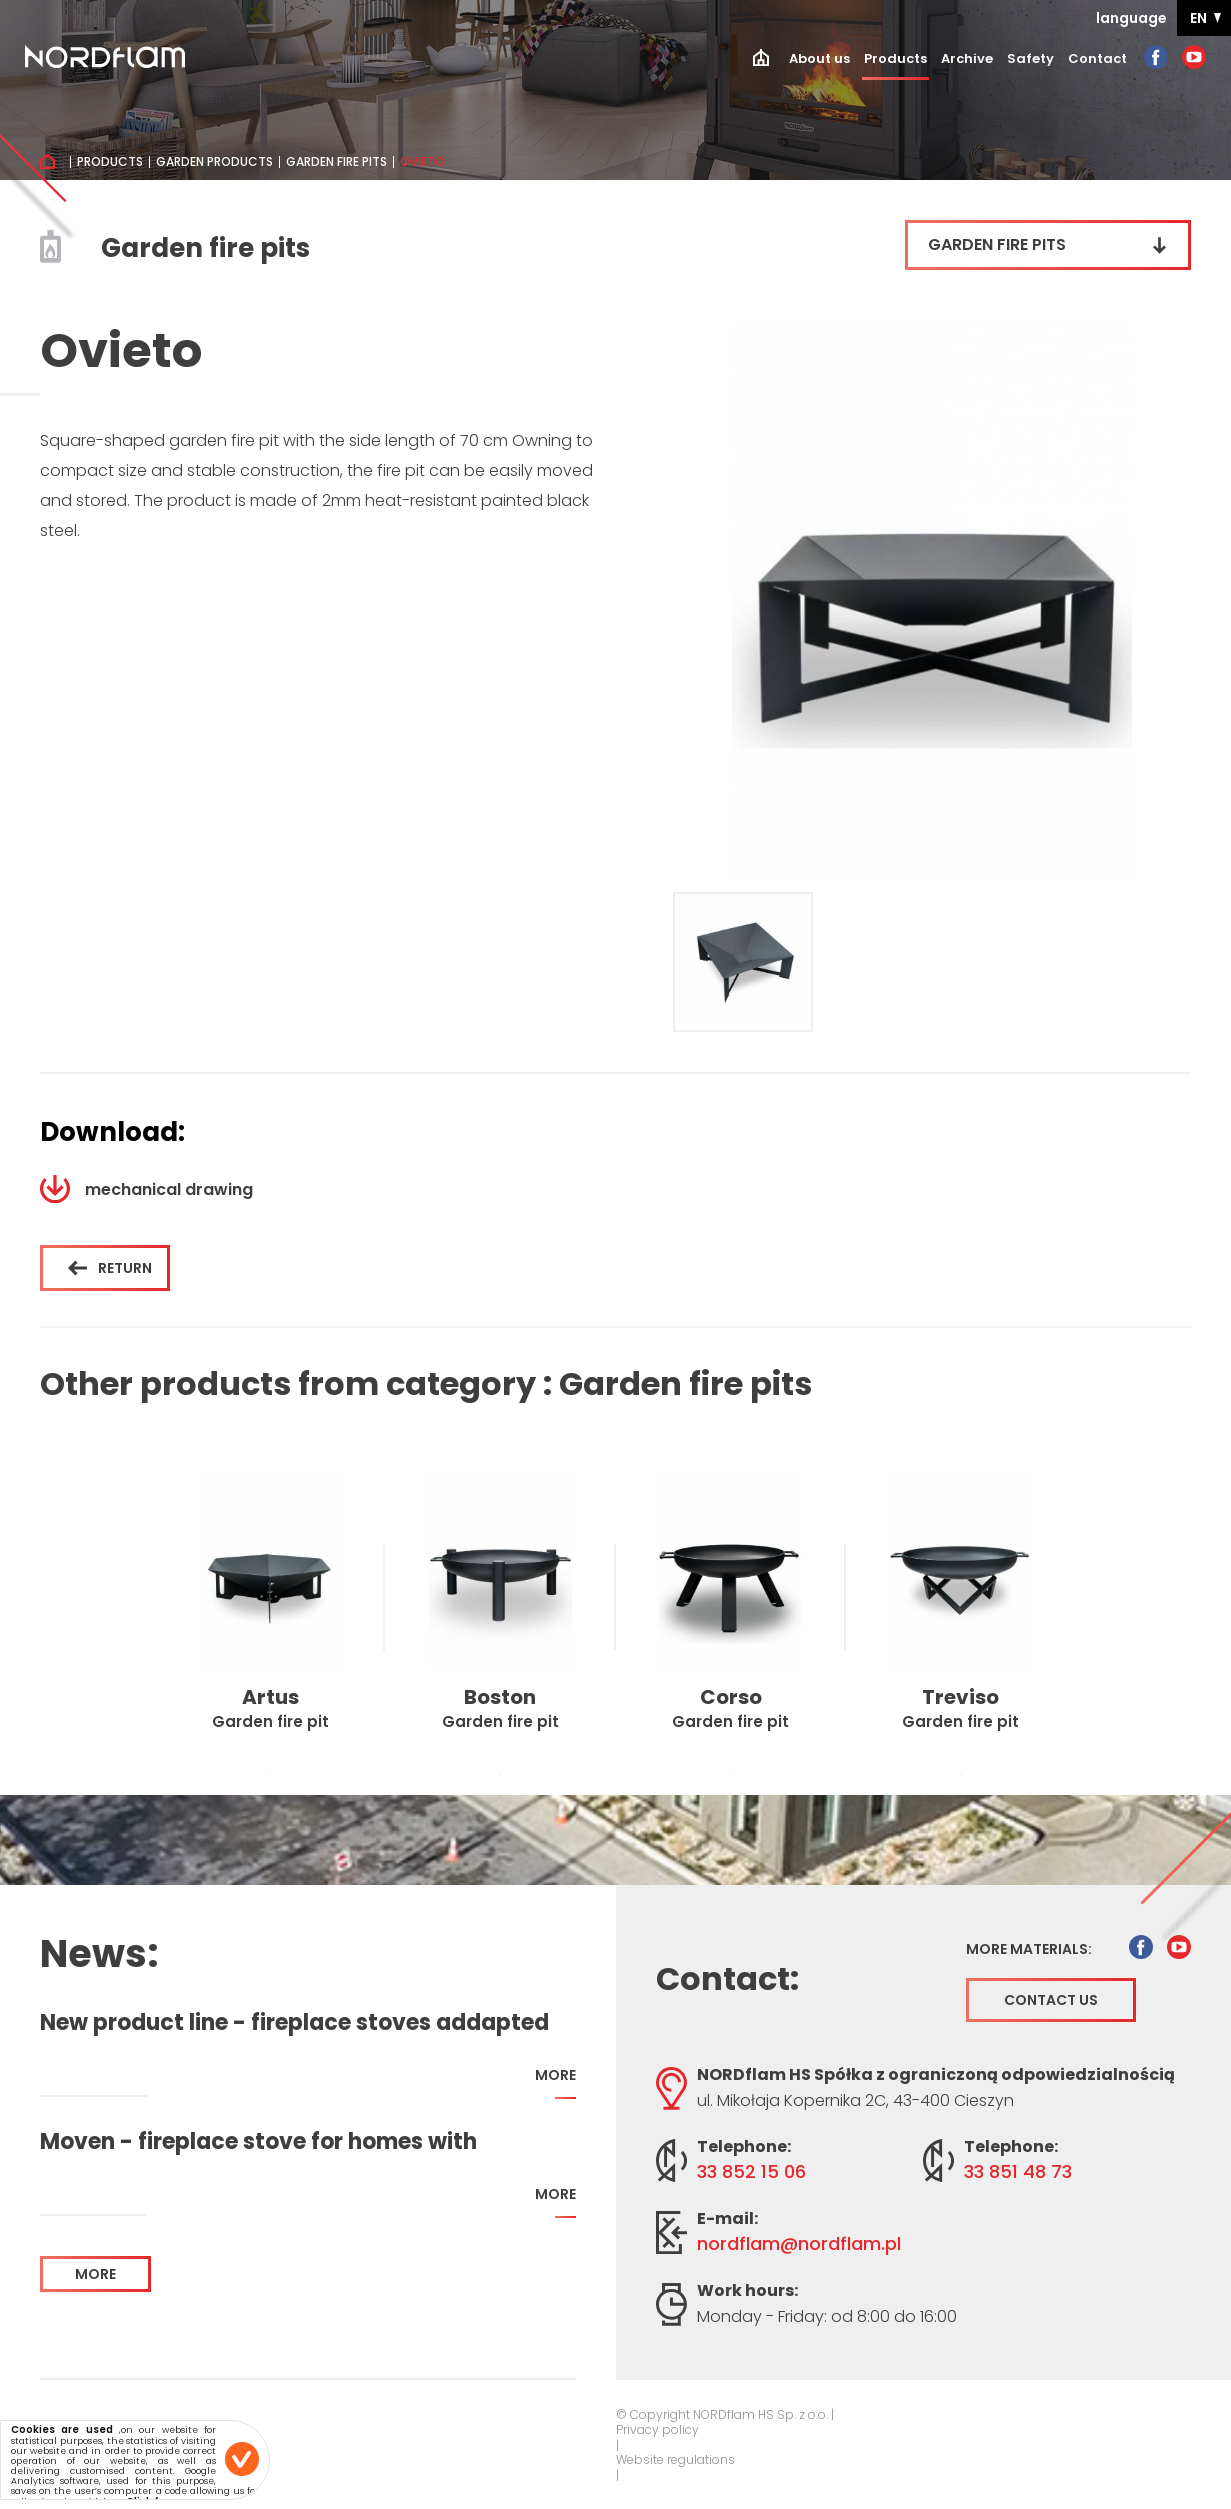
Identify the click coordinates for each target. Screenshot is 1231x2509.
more (555, 2082)
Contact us (1051, 2000)
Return (110, 1268)
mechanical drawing (146, 1189)
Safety (1030, 58)
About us (819, 58)
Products (895, 58)
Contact (1097, 58)
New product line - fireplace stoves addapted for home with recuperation (294, 2023)
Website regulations (675, 2460)
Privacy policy (657, 2430)
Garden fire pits (336, 162)
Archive (967, 58)
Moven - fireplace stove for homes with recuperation (258, 2142)
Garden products (214, 162)
